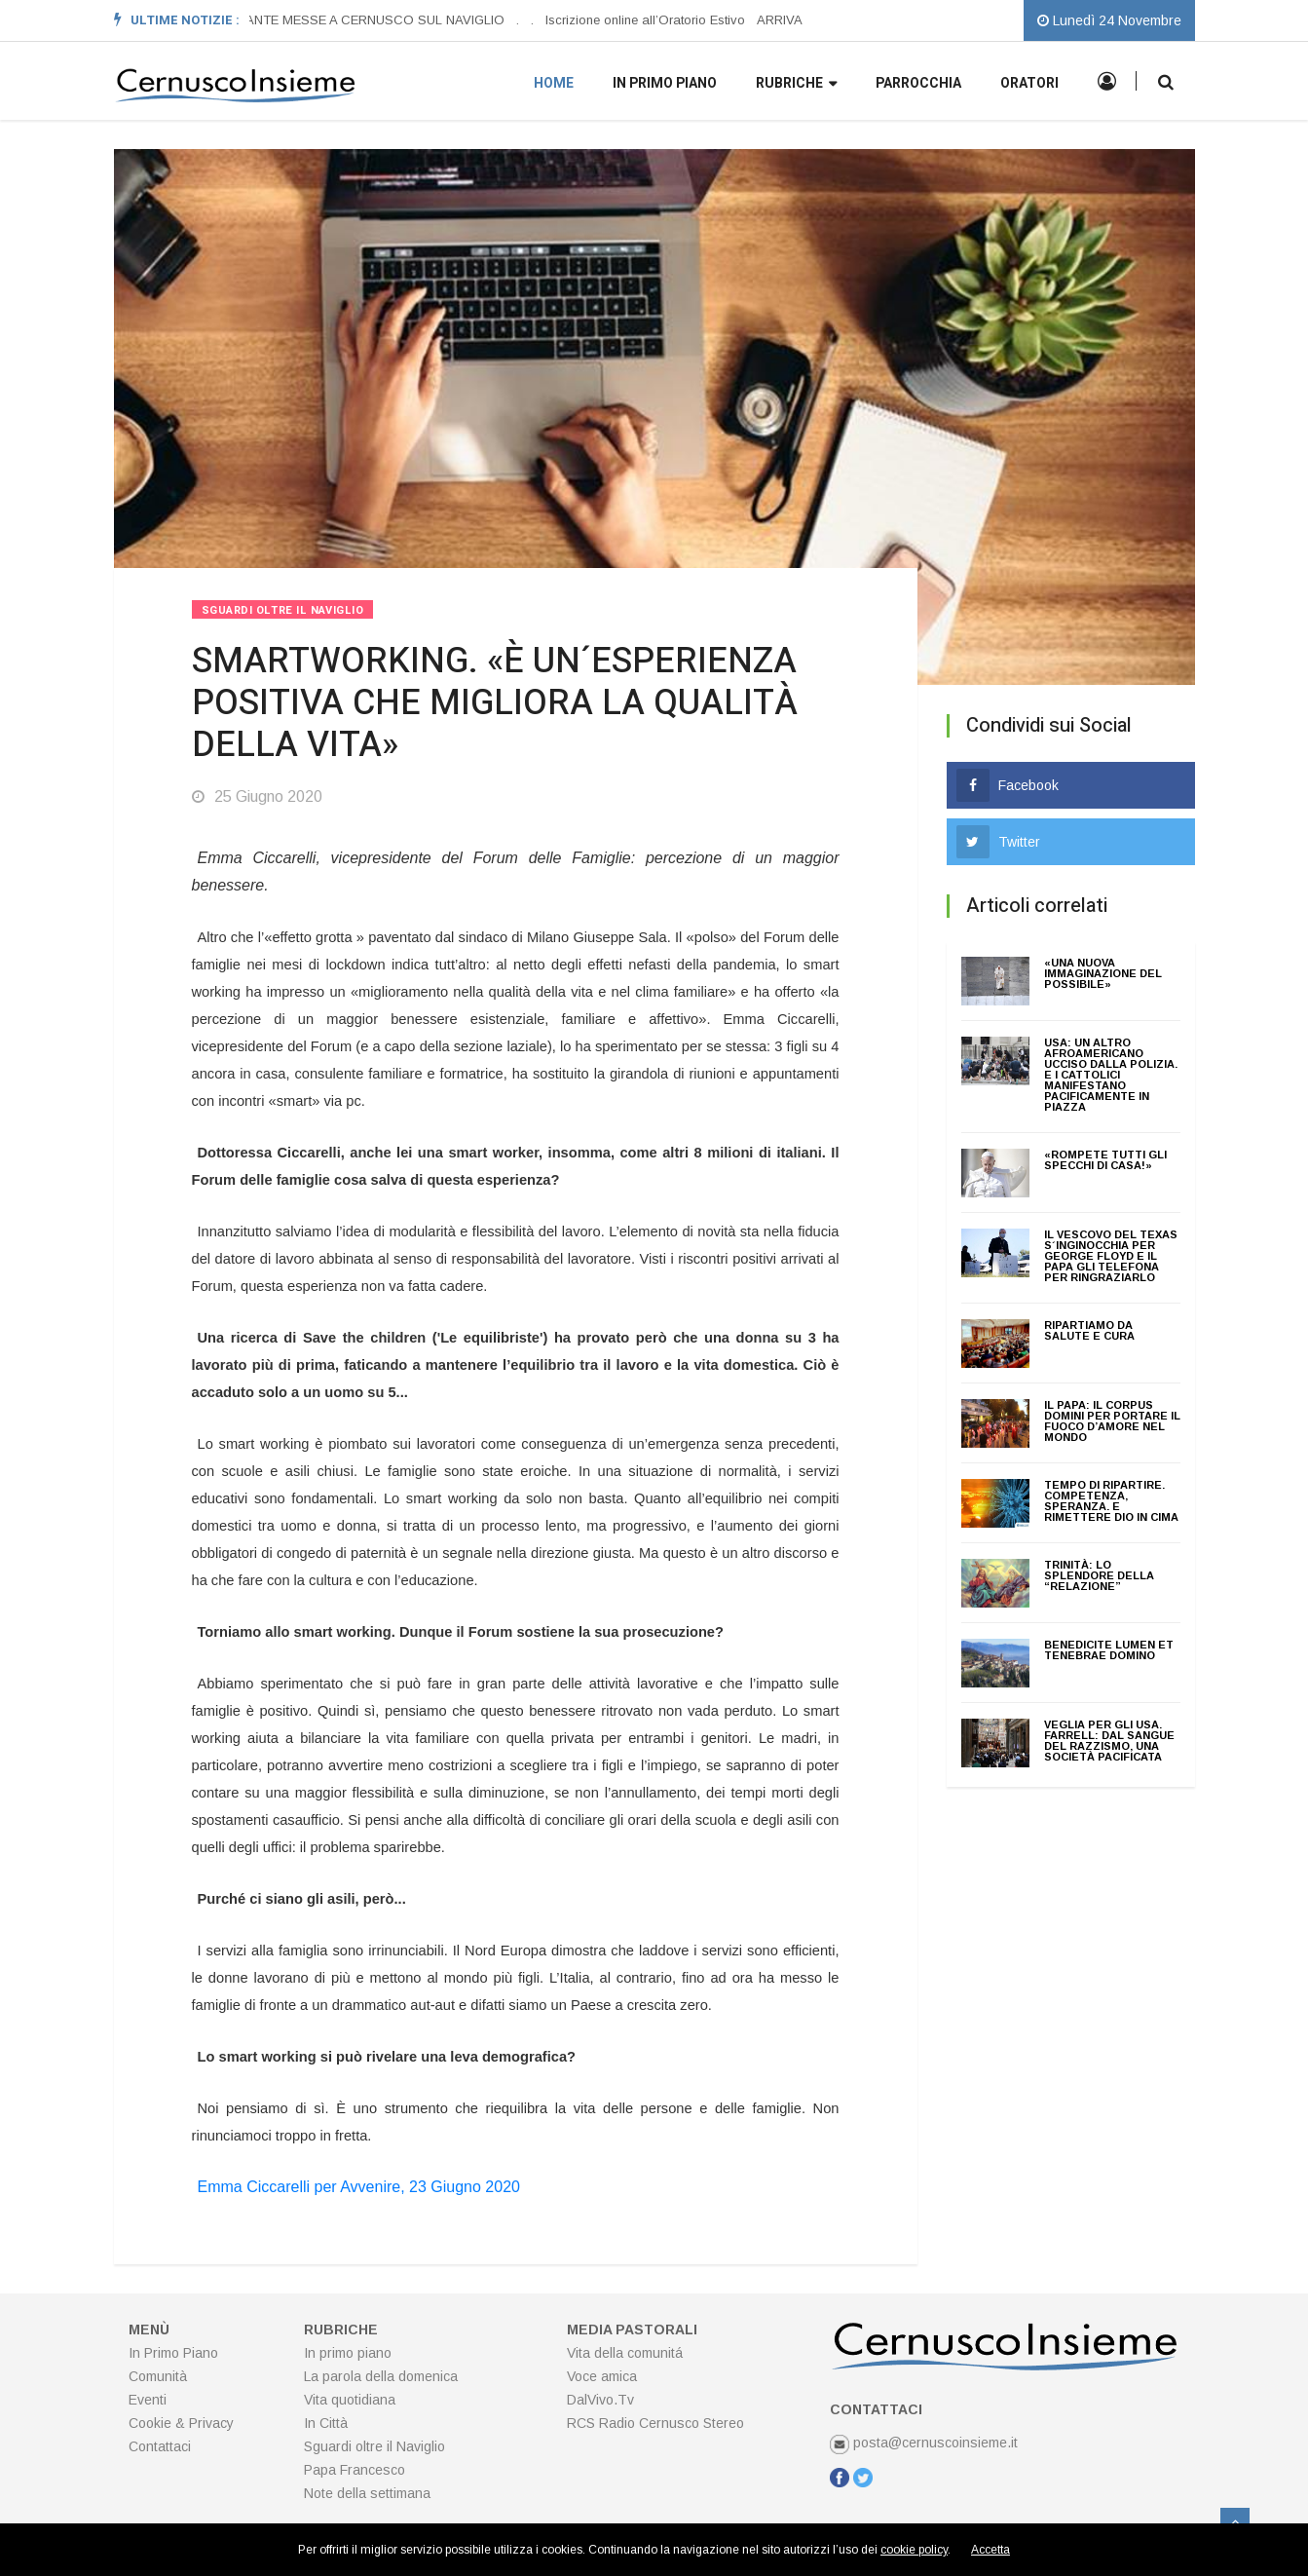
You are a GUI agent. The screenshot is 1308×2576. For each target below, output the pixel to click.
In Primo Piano (173, 2353)
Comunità (158, 2376)
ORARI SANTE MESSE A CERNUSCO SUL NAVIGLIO (349, 20)
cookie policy (914, 2550)
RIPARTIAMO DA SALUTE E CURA (1089, 1330)
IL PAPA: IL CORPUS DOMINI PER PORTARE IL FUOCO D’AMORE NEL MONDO (1112, 1421)
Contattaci (160, 2446)
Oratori (1029, 83)
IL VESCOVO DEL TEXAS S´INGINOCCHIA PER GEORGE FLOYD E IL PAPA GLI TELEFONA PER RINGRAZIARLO (1110, 1256)
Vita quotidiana (349, 2399)
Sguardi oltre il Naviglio (374, 2446)
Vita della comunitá (625, 2353)
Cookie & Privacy (181, 2423)
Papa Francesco (354, 2470)
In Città (326, 2423)
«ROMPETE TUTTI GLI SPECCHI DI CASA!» (1105, 1160)
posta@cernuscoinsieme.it (924, 2442)
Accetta (990, 2550)
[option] (355, 20)
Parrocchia (918, 83)
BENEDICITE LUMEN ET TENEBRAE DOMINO (1109, 1650)
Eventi (148, 2399)
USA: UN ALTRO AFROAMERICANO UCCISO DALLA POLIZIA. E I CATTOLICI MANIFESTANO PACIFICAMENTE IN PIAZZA (1110, 1075)
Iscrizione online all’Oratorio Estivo (646, 20)
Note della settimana (367, 2493)
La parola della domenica (381, 2376)
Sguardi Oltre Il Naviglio (283, 610)
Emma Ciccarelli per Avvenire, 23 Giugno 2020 (359, 2186)
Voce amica (602, 2376)
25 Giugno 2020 (257, 796)
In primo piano (665, 83)
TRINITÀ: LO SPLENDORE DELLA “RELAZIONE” (1099, 1575)
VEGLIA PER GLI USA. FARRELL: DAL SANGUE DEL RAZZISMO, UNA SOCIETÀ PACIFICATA (1109, 1740)
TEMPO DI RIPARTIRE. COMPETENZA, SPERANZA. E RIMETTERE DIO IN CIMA (1111, 1501)
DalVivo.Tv (600, 2399)
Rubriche (796, 84)
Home (554, 83)
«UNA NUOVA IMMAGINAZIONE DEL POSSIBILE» (1103, 973)
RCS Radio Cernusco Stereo (655, 2423)
